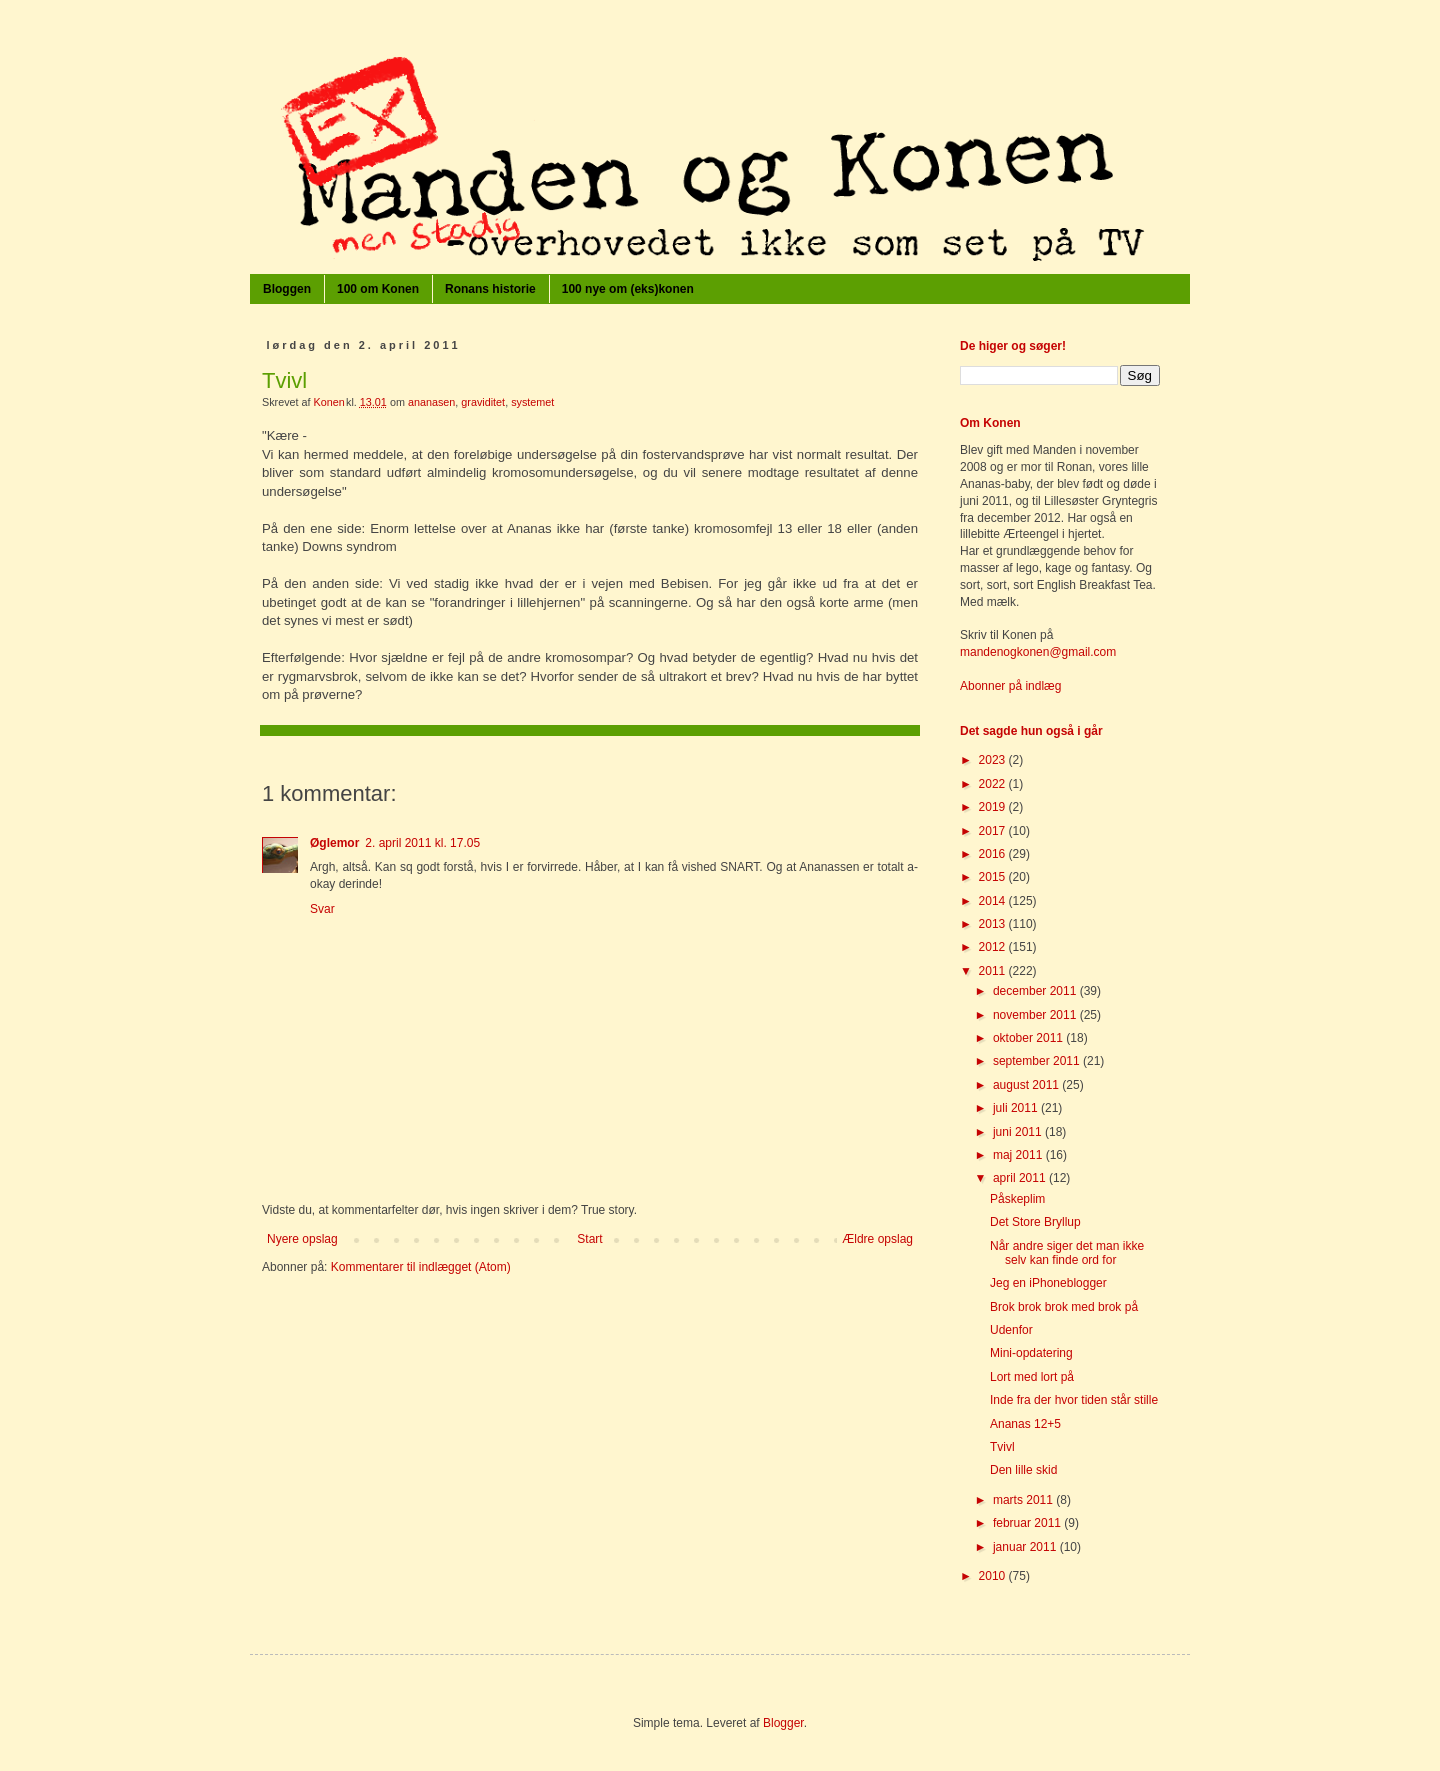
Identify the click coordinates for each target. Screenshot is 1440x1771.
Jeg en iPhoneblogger (1048, 1283)
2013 (994, 924)
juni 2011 (1019, 1132)
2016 (994, 854)
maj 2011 (1019, 1155)
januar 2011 (1026, 1547)
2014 (994, 901)
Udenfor (1011, 1330)
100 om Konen (378, 289)
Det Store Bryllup (1035, 1222)
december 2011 (1036, 991)
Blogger (783, 1723)
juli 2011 (1017, 1108)
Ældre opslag (877, 1239)
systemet (532, 402)
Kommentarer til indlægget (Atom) (421, 1267)
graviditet (483, 402)
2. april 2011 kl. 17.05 (422, 843)
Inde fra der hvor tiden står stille (1074, 1400)
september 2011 (1038, 1061)
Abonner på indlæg (1010, 686)
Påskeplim (1017, 1199)
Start (589, 1239)
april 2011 (1021, 1178)
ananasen (431, 402)
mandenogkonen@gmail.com (1038, 652)
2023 (994, 760)
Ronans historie (490, 289)
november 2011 (1036, 1015)
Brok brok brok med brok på (1064, 1307)
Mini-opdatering (1031, 1353)
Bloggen (287, 289)
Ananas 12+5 (1025, 1424)
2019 (994, 807)
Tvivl (1002, 1447)
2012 (994, 947)
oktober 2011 (1029, 1038)
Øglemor (334, 843)
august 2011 (1027, 1085)
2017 (994, 831)
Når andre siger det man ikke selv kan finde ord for (1067, 1253)
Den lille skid (1023, 1470)
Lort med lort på (1032, 1377)
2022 (994, 784)
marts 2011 (1024, 1500)
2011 (994, 971)
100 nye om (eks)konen (628, 289)
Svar (322, 909)
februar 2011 (1028, 1523)
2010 (994, 1576)
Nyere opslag (302, 1239)
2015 (994, 877)
